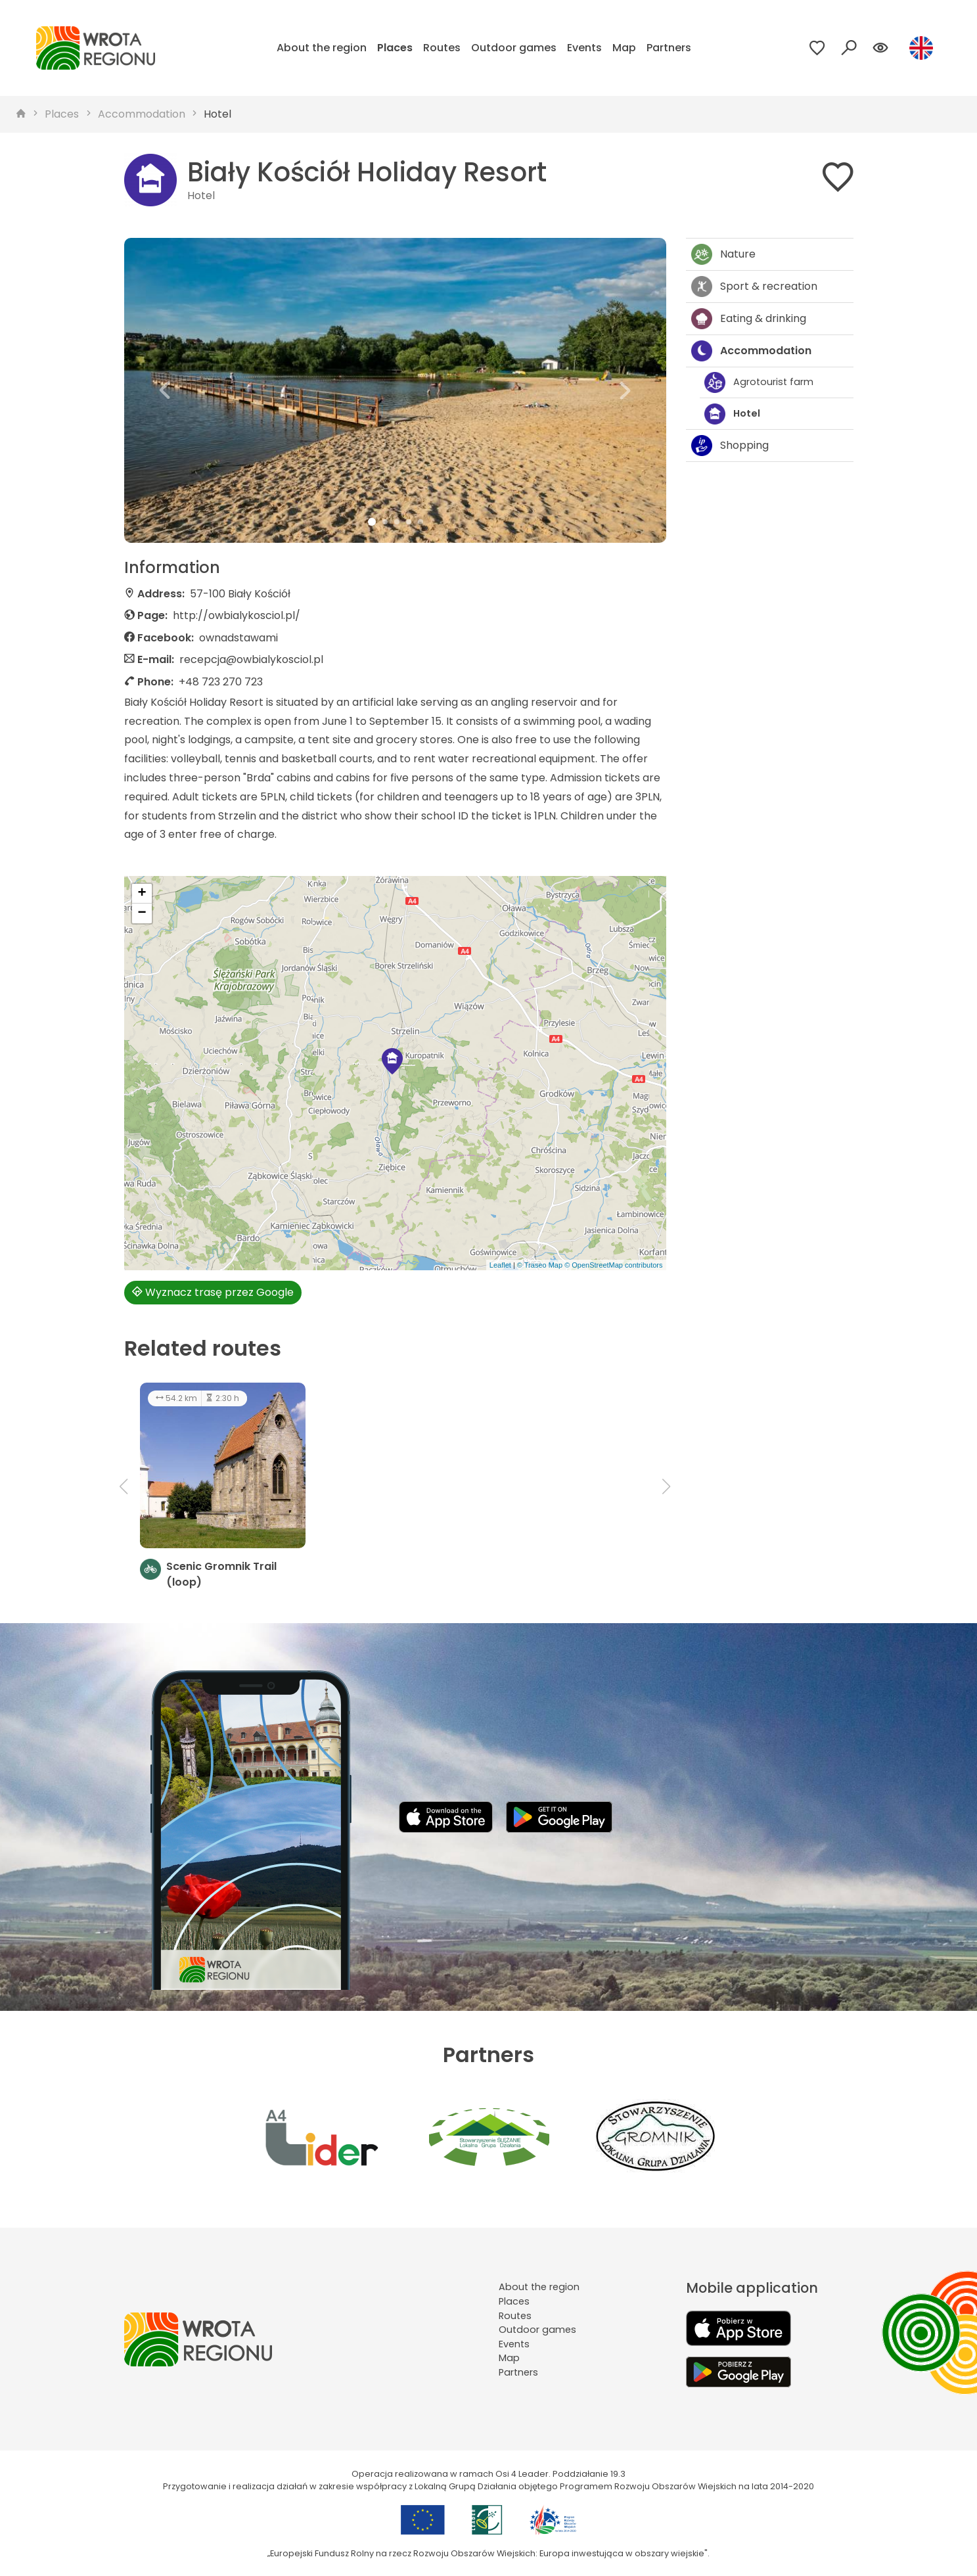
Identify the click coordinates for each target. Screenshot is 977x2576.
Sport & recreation (754, 286)
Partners (669, 47)
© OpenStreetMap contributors (613, 1265)
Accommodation (141, 114)
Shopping (730, 445)
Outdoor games (514, 47)
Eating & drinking (748, 318)
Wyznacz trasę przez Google (213, 1292)
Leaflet (500, 1265)
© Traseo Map (539, 1265)
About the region (322, 47)
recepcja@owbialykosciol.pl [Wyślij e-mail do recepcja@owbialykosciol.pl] (251, 659)
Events (584, 47)
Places (395, 47)
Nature (723, 254)
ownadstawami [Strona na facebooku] (238, 637)
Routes (442, 47)
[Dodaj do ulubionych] (837, 180)
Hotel (217, 114)
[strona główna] (21, 114)
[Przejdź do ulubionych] (817, 48)
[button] (165, 390)
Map (624, 47)
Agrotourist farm (758, 382)
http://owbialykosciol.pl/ (236, 615)
